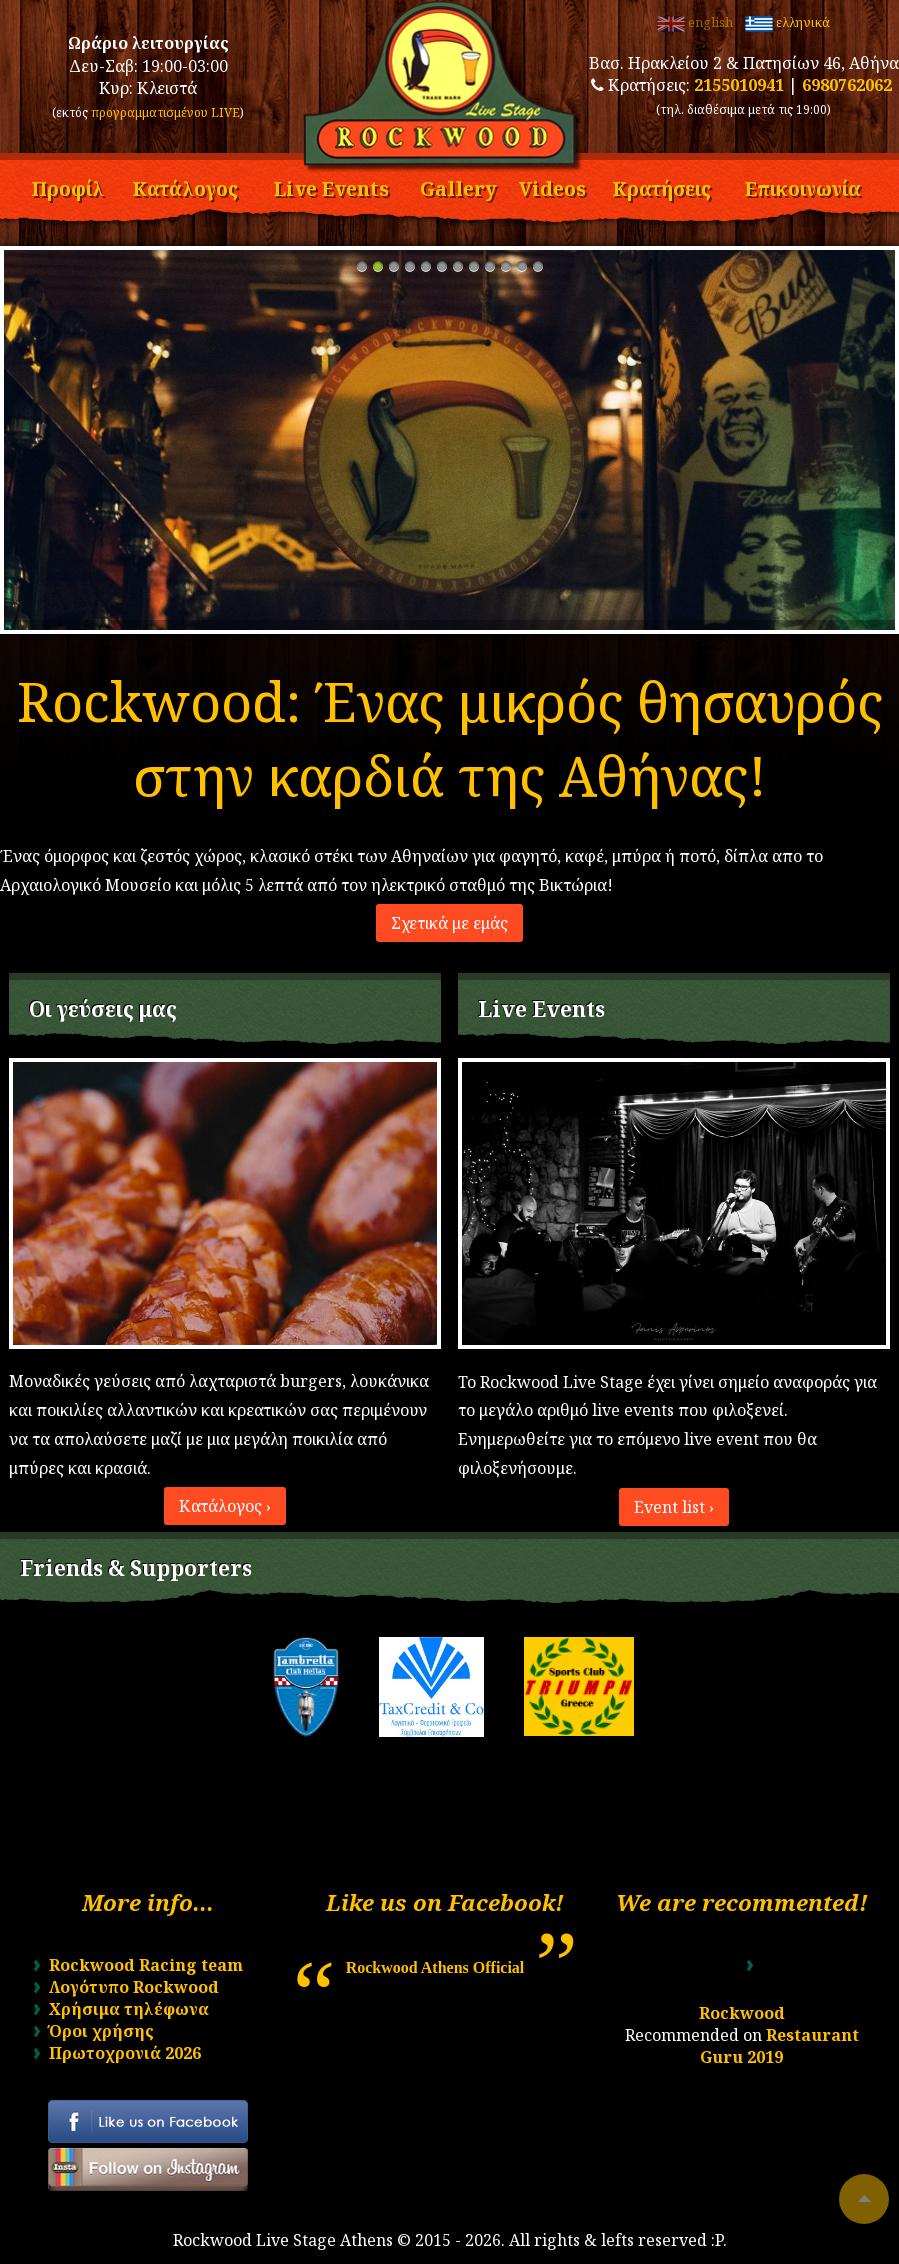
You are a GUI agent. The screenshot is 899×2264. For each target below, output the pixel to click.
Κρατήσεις (661, 186)
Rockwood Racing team (146, 1965)
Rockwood (742, 2013)
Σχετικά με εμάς (449, 923)
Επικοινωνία (803, 186)
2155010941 (739, 85)
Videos (552, 186)
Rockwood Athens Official (435, 1967)
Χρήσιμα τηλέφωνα (129, 2009)
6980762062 (847, 85)
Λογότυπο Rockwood (134, 1987)
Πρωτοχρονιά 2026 (125, 2053)
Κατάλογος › (225, 1506)
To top (864, 2199)
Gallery (458, 186)
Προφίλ (67, 186)
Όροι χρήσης (101, 2031)
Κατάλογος (185, 186)
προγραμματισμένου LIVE (165, 112)
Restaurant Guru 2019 (779, 2046)
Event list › (674, 1507)
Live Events (331, 186)
